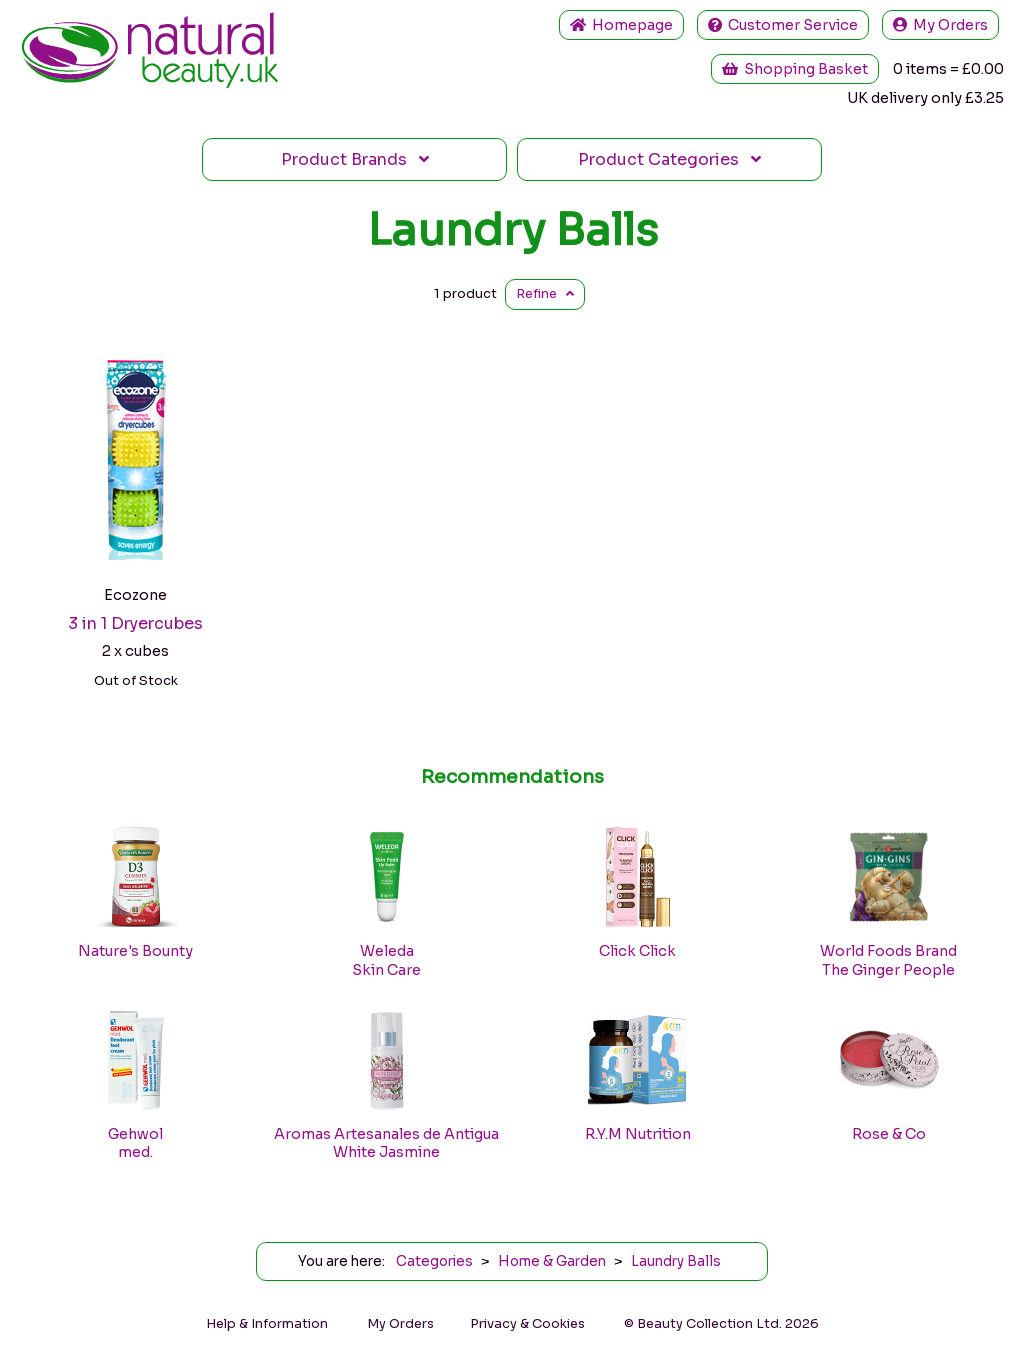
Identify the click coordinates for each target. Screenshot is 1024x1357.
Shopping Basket (795, 69)
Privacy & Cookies (527, 1324)
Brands (355, 159)
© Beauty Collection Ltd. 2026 (721, 1324)
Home (621, 25)
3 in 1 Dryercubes (135, 623)
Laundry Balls (512, 230)
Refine (545, 294)
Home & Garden (552, 1261)
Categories (669, 159)
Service (783, 25)
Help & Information (267, 1324)
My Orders (940, 25)
